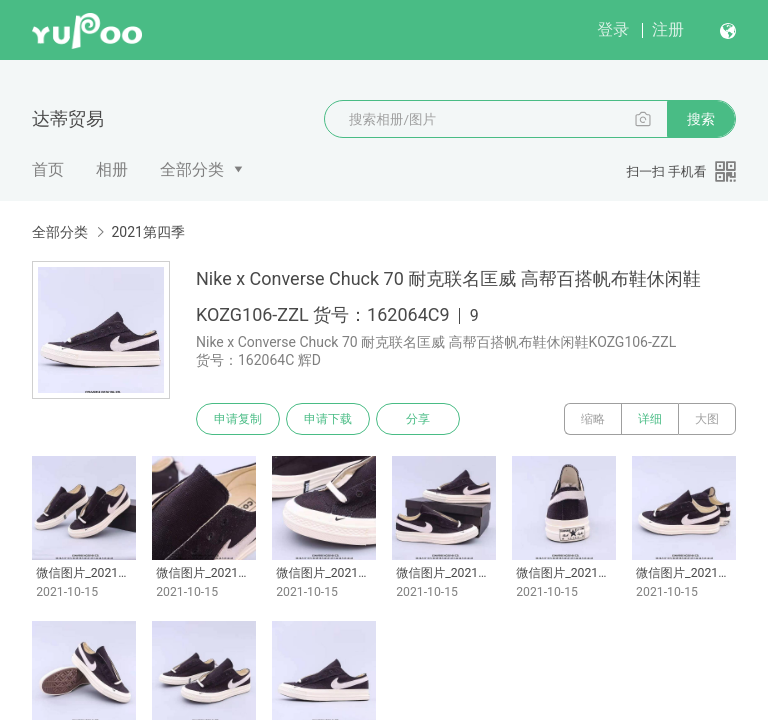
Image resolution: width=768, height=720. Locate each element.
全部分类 (192, 169)
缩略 (593, 419)
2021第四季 (147, 232)
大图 (707, 419)
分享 (418, 419)
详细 (650, 419)
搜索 (701, 119)
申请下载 (328, 419)
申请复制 (238, 419)
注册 (668, 29)
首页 (48, 169)
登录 (613, 29)
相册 (112, 169)
